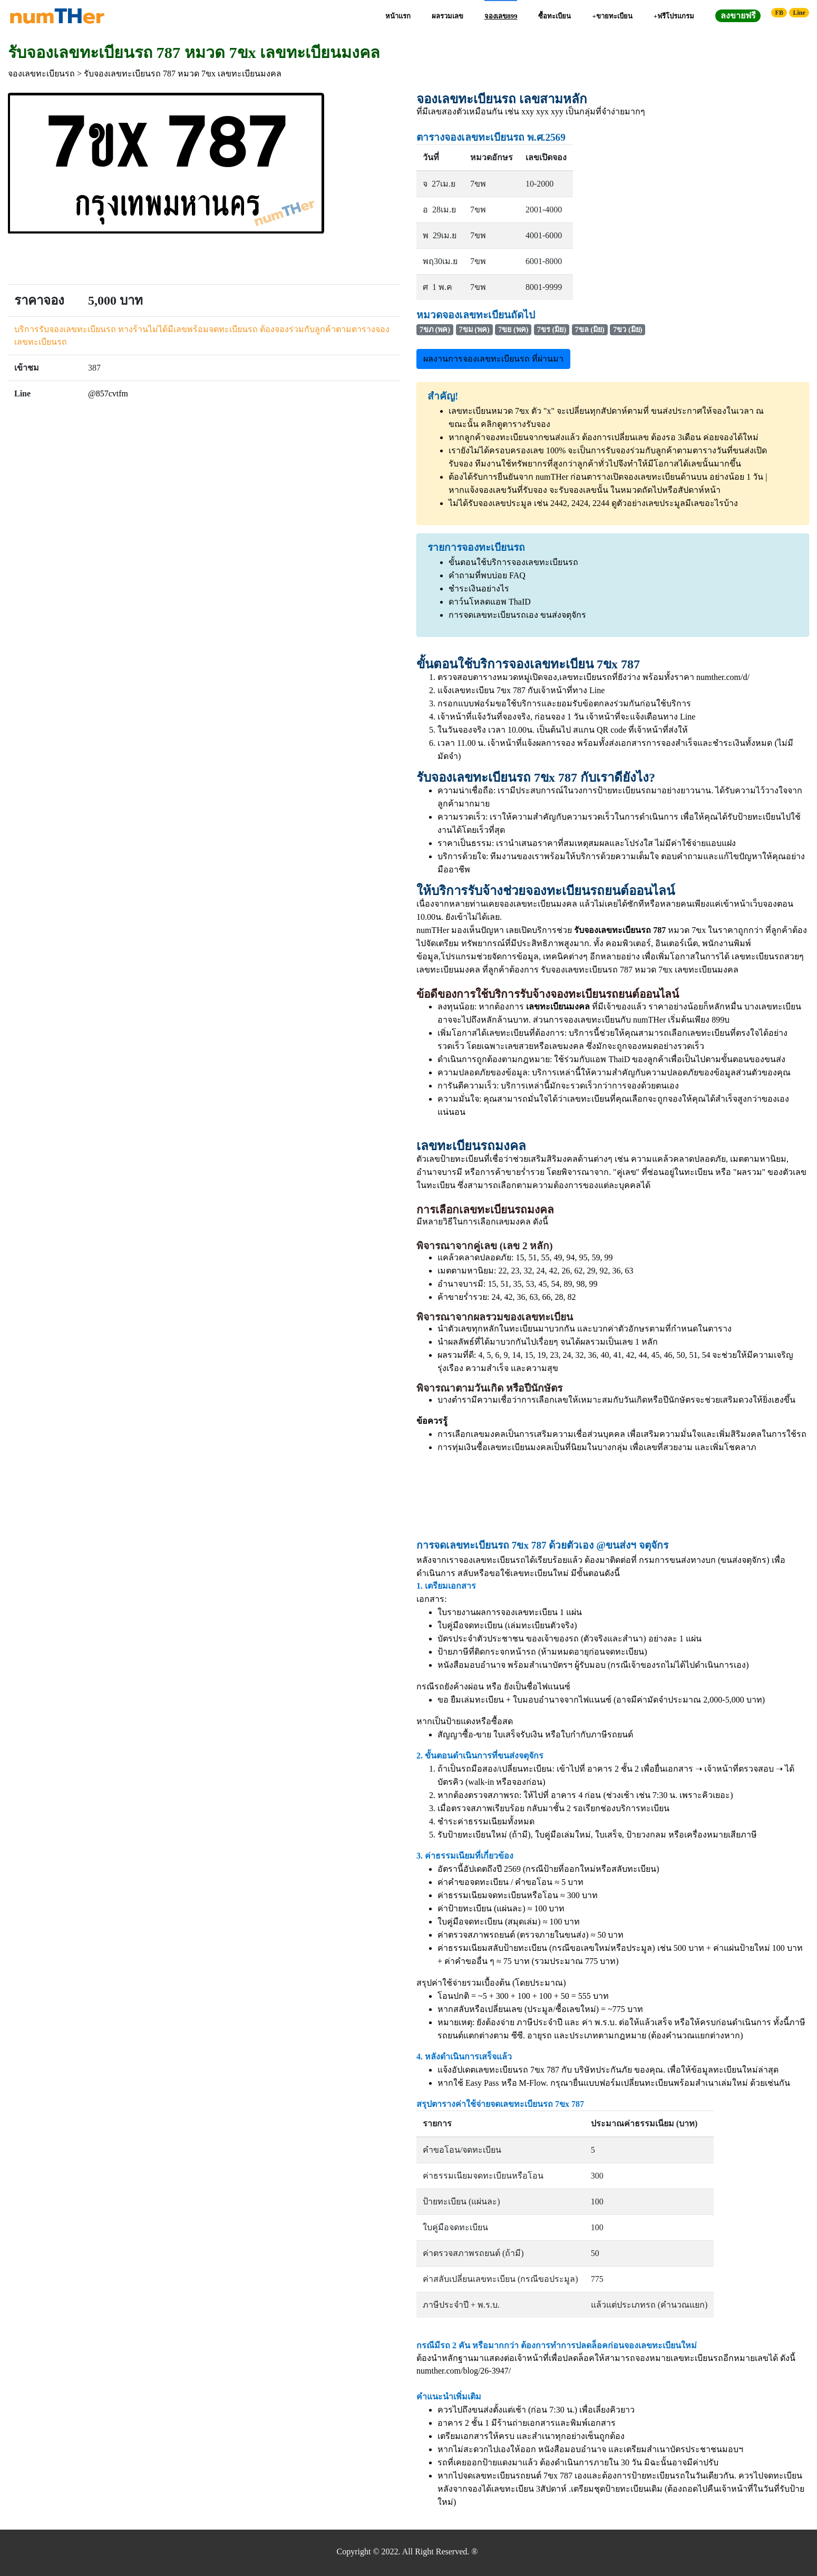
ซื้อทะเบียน (554, 16)
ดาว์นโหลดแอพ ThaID (490, 601)
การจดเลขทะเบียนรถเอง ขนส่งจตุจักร (517, 614)
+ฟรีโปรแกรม (674, 16)
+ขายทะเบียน (612, 16)
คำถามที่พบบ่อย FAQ (487, 575)
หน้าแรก (398, 16)
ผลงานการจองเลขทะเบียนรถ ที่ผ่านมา (493, 358)
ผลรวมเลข (447, 16)
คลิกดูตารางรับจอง (515, 424)
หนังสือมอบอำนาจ (471, 1664)
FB (779, 12)
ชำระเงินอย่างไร (479, 588)
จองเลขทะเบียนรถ (41, 73)
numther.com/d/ (723, 677)
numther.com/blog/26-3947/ (463, 2370)
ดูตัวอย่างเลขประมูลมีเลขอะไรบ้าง (674, 503)
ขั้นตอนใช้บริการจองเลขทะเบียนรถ (513, 562)
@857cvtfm (108, 393)
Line (799, 12)
